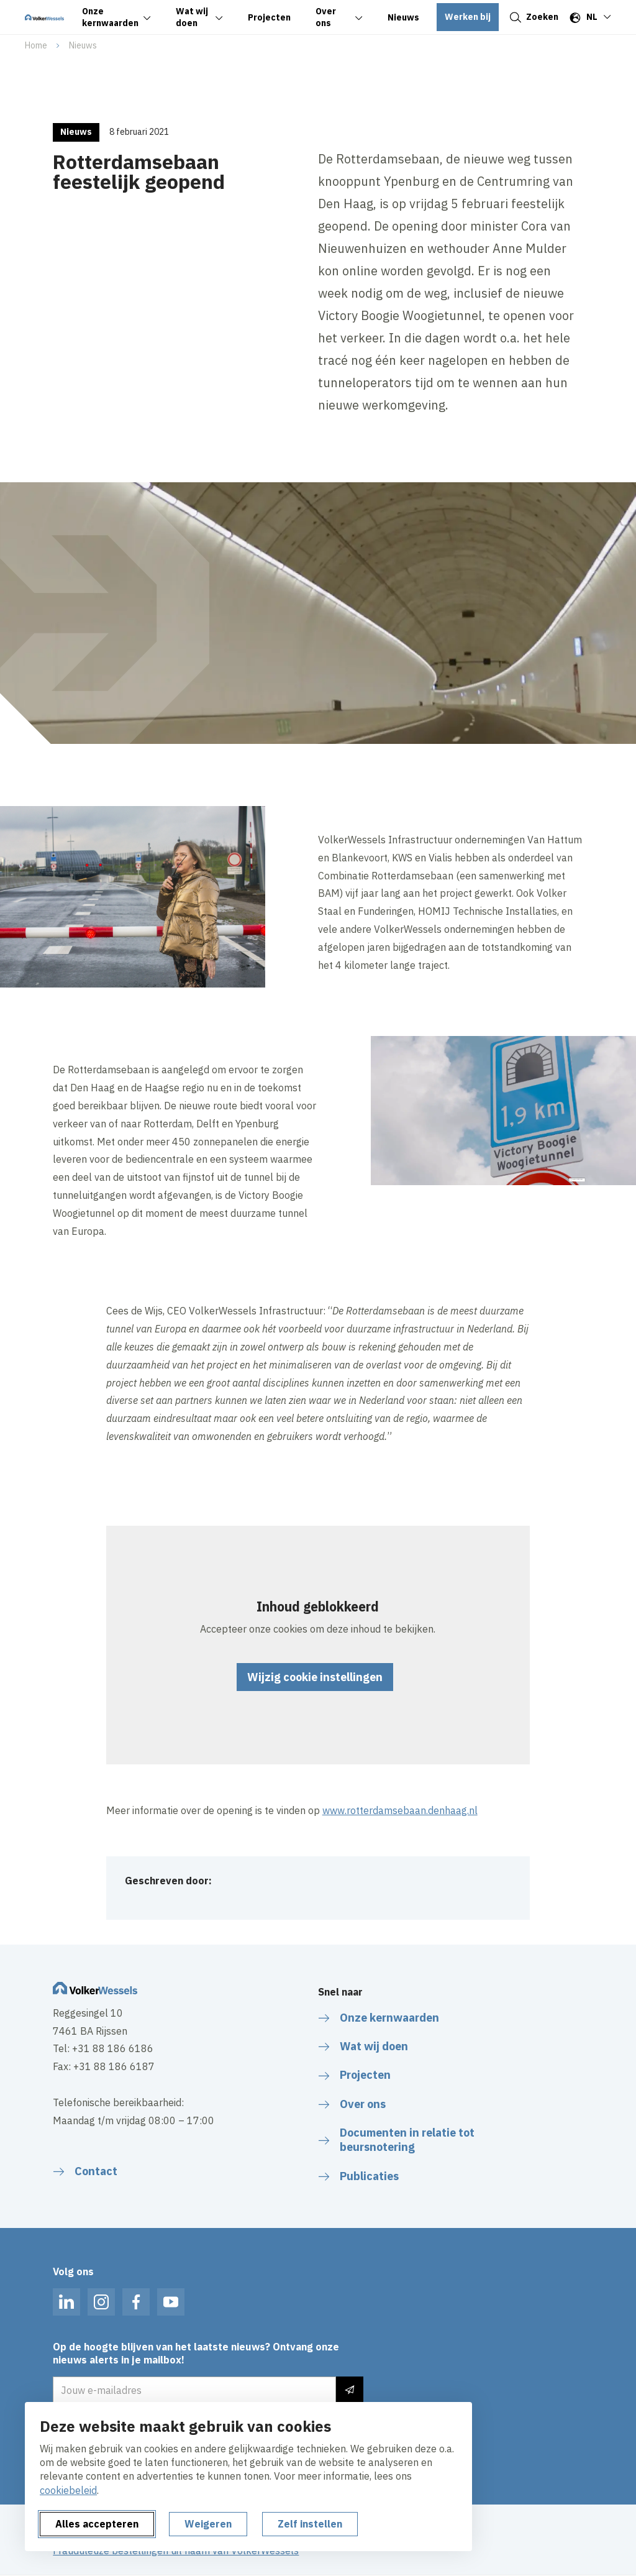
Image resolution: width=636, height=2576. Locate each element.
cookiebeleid (68, 2490)
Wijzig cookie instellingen (315, 1677)
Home (36, 45)
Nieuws (83, 45)
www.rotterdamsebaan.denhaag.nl (400, 1810)
